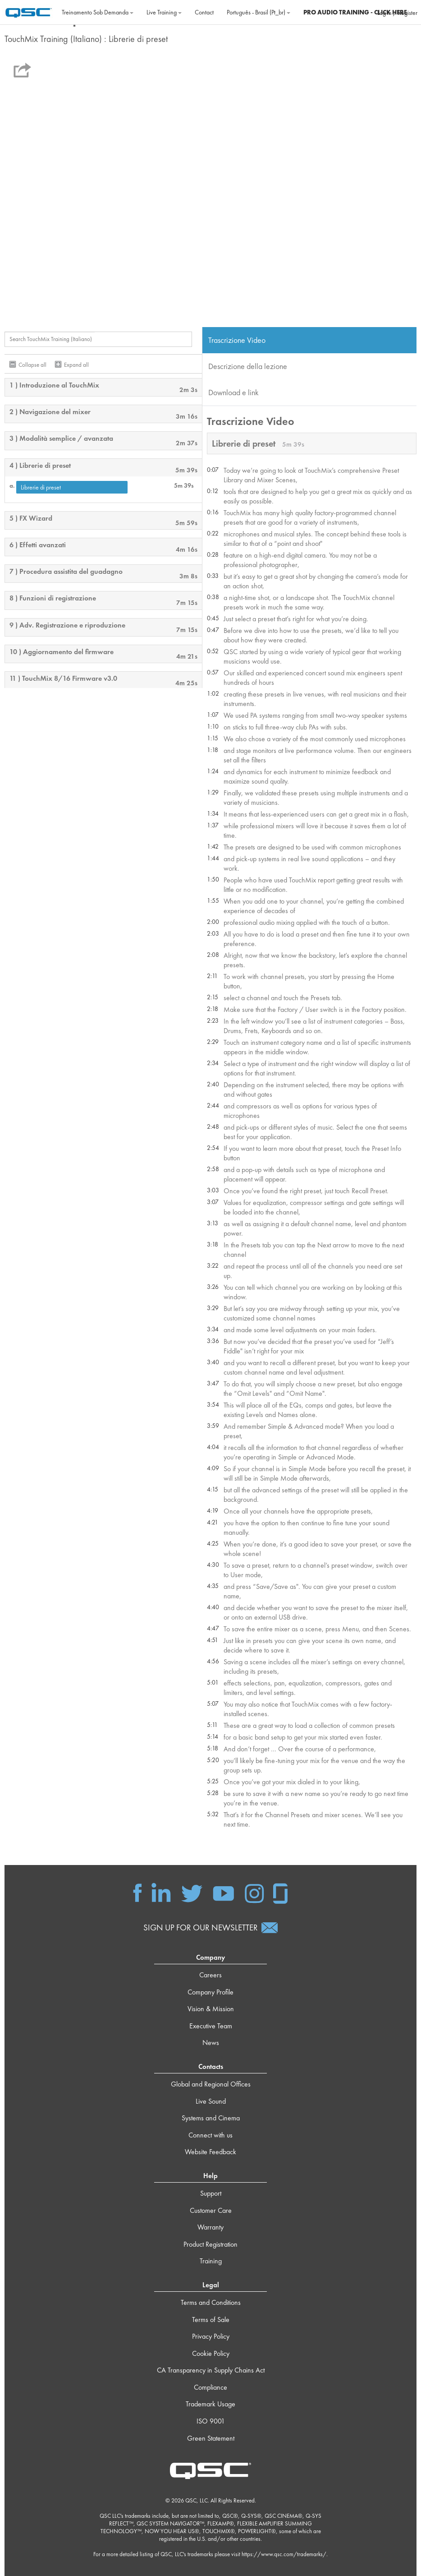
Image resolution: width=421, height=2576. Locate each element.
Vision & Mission (211, 2008)
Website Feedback (210, 2152)
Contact (204, 12)
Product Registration (210, 2244)
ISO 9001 (211, 2421)
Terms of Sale (210, 2319)
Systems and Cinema (211, 2118)
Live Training (164, 12)
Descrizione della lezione (247, 366)
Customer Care (211, 2210)
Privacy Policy (210, 2336)
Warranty (210, 2227)
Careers (210, 1975)
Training (211, 2261)
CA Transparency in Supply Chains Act (211, 2370)
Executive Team (210, 2026)
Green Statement (210, 2438)
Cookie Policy (210, 2353)
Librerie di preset (41, 487)
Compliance (210, 2387)
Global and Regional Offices (211, 2084)
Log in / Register (397, 13)
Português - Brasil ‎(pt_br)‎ (258, 12)
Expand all (76, 365)
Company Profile (210, 1992)
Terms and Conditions (211, 2302)
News (210, 2043)
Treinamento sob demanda (97, 12)
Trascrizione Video (236, 340)
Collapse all (32, 365)
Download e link (233, 392)
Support (210, 2193)
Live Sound (211, 2101)
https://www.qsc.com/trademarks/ (284, 2554)
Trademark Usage (210, 2404)
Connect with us (210, 2135)
